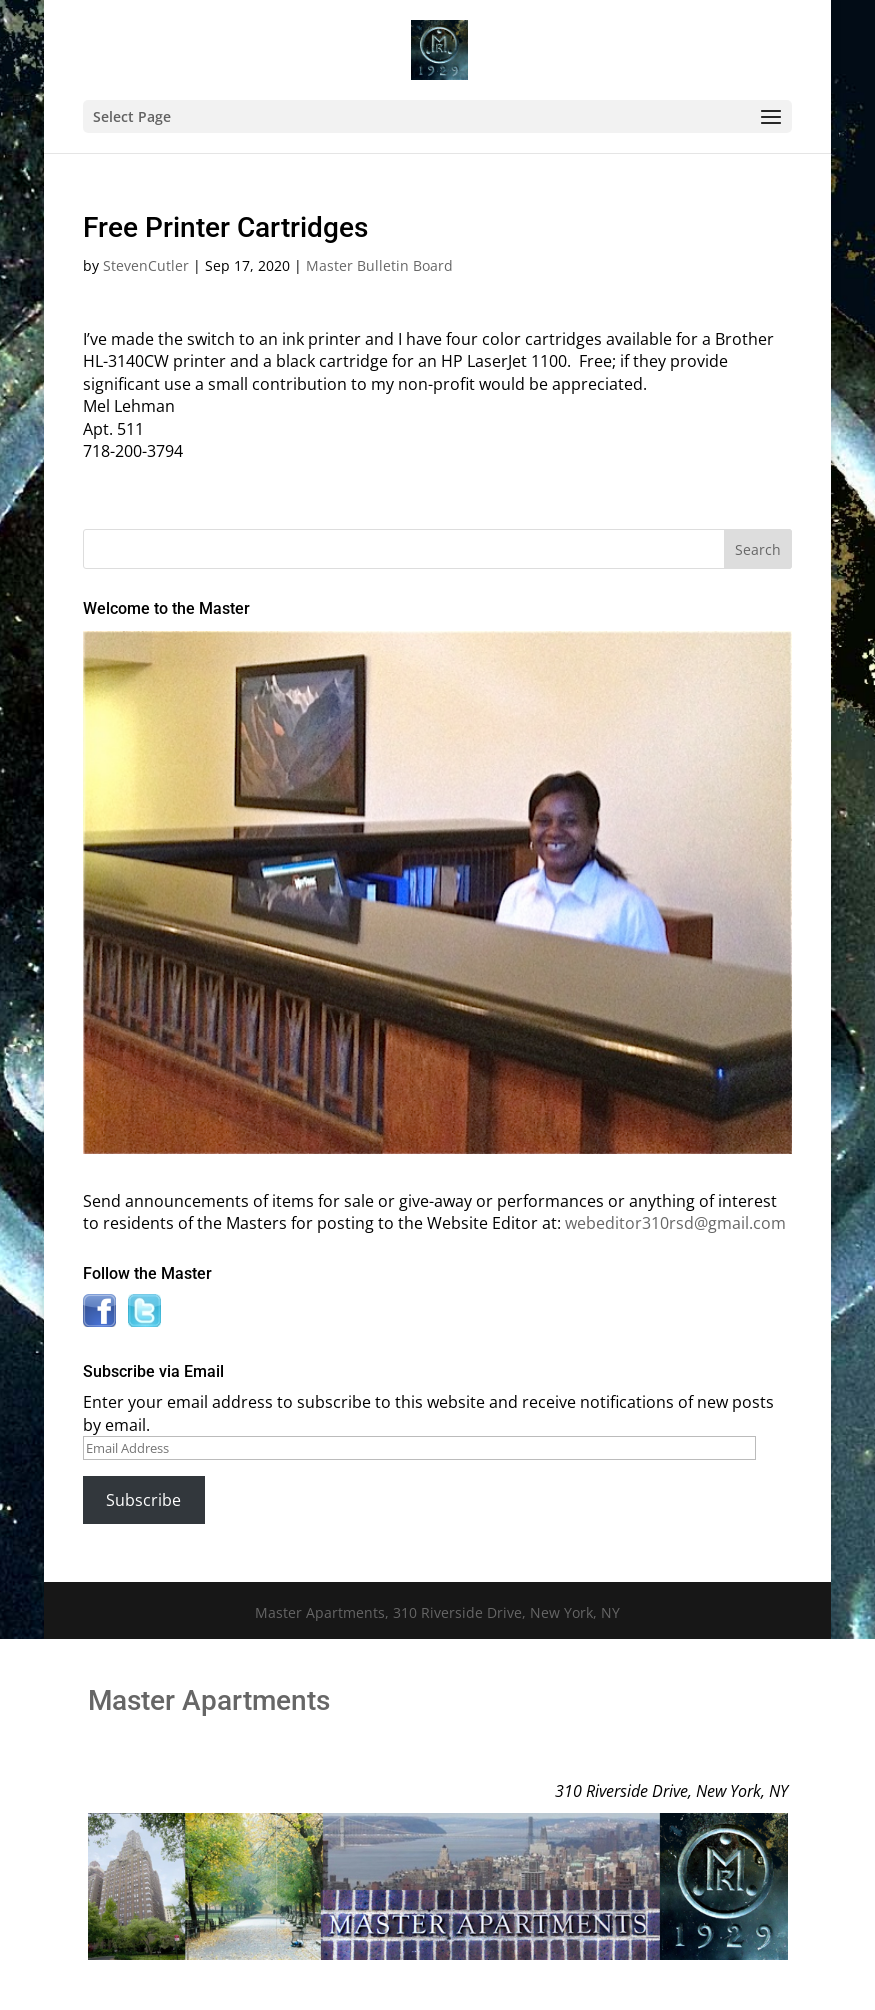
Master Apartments (209, 1700)
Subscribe (143, 1500)
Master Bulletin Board (379, 265)
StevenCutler (146, 265)
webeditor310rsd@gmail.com (675, 1223)
